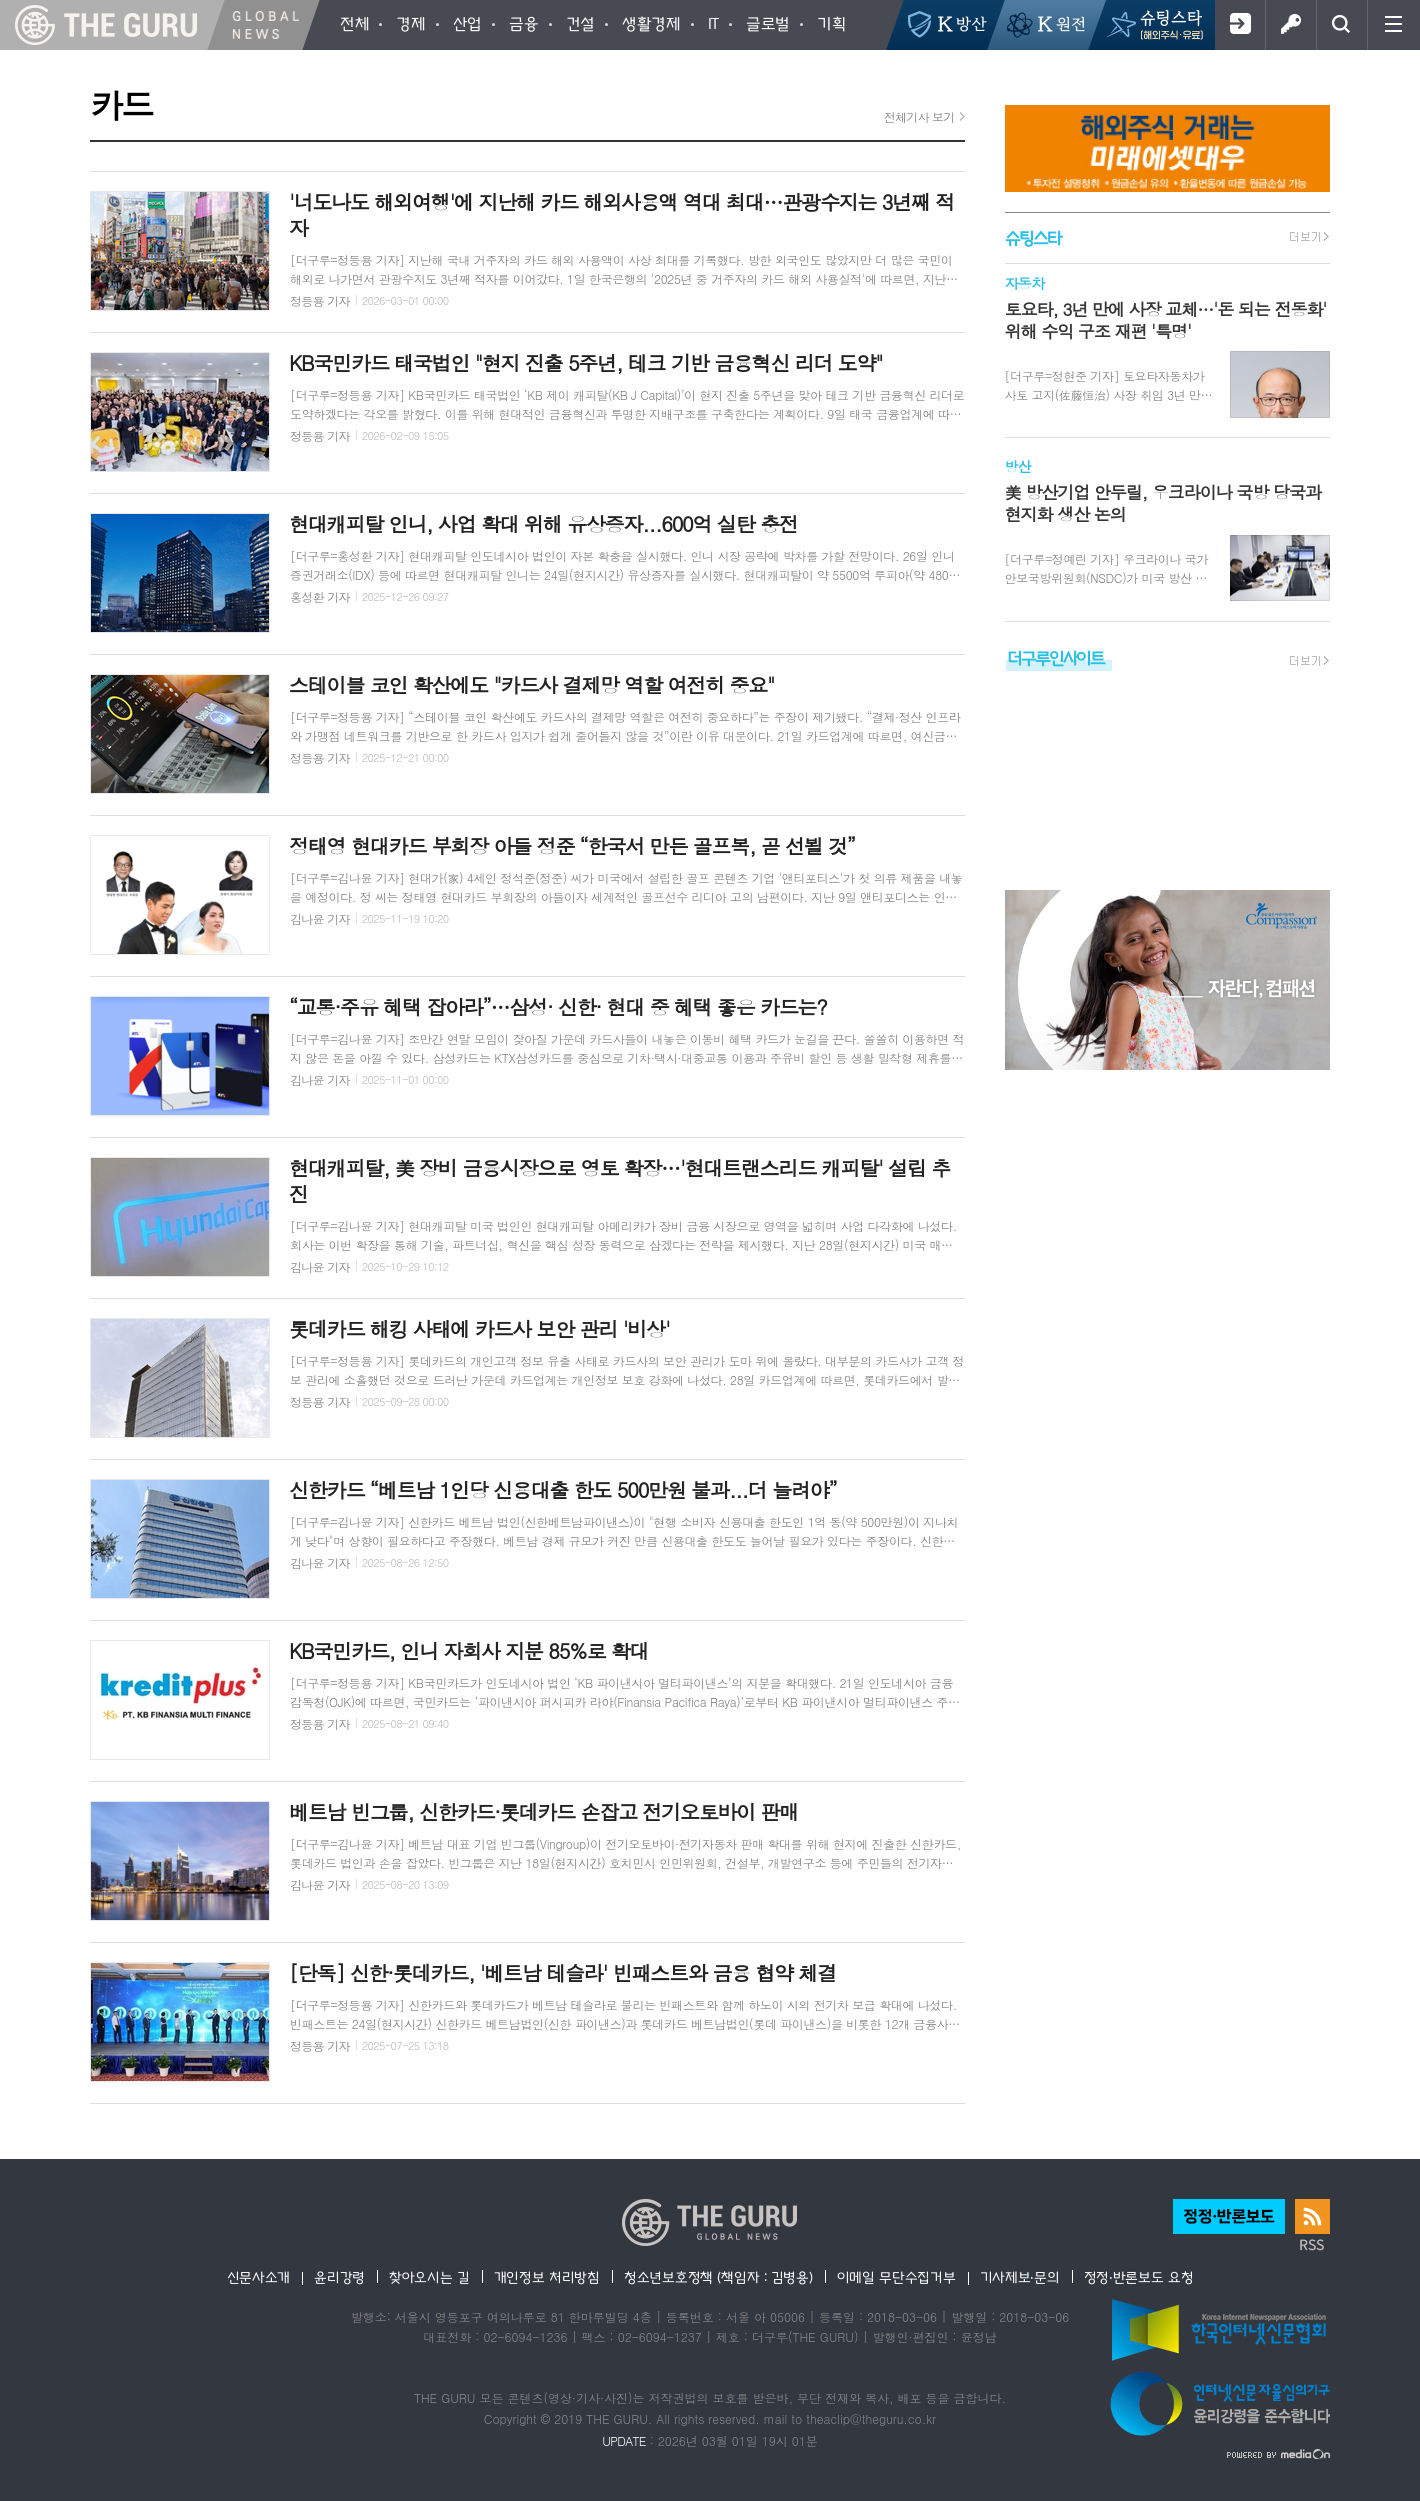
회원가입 (1239, 25)
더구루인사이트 (1056, 657)
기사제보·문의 (1020, 2277)
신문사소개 (259, 2277)
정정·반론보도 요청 (1139, 2277)
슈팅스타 (1033, 237)
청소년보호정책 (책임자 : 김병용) (718, 2277)
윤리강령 (339, 2277)
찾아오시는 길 (429, 2277)
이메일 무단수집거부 (896, 2277)
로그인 (1290, 25)
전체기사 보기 (919, 116)
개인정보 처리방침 (547, 2277)
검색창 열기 (1341, 25)
